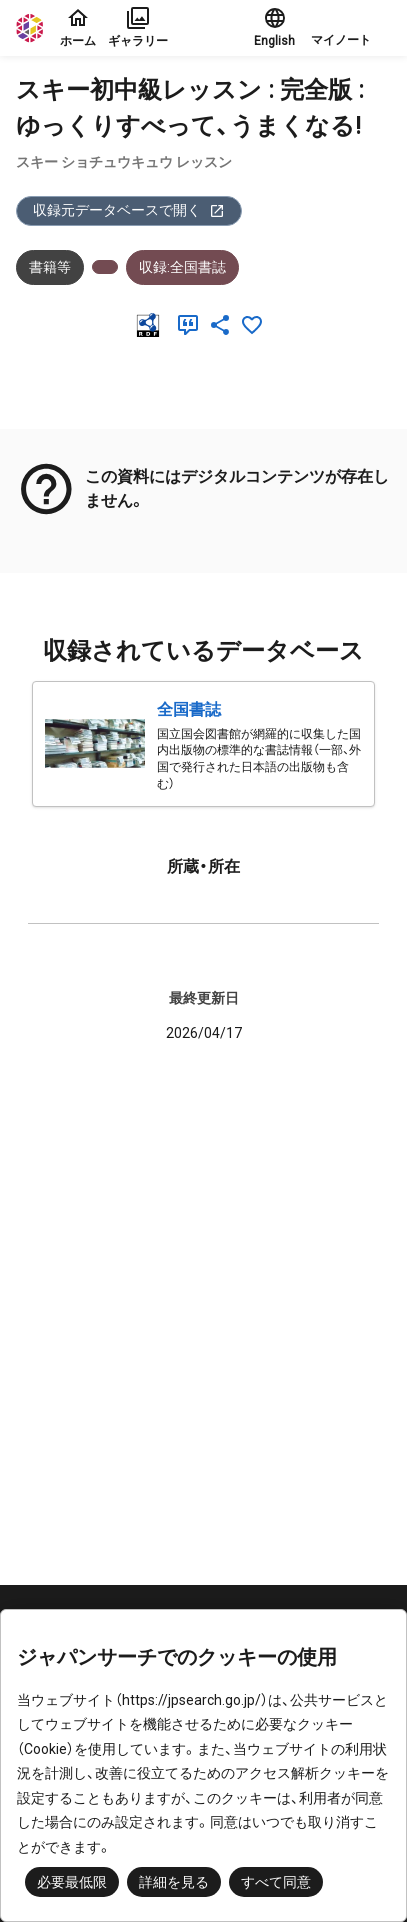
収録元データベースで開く (129, 210)
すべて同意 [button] (276, 1882)
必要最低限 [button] (72, 1882)
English (274, 27)
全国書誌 (189, 709)
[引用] (192, 325)
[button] (351, 28)
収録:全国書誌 (182, 267)
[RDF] (152, 325)
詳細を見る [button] (174, 1882)
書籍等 (50, 267)
